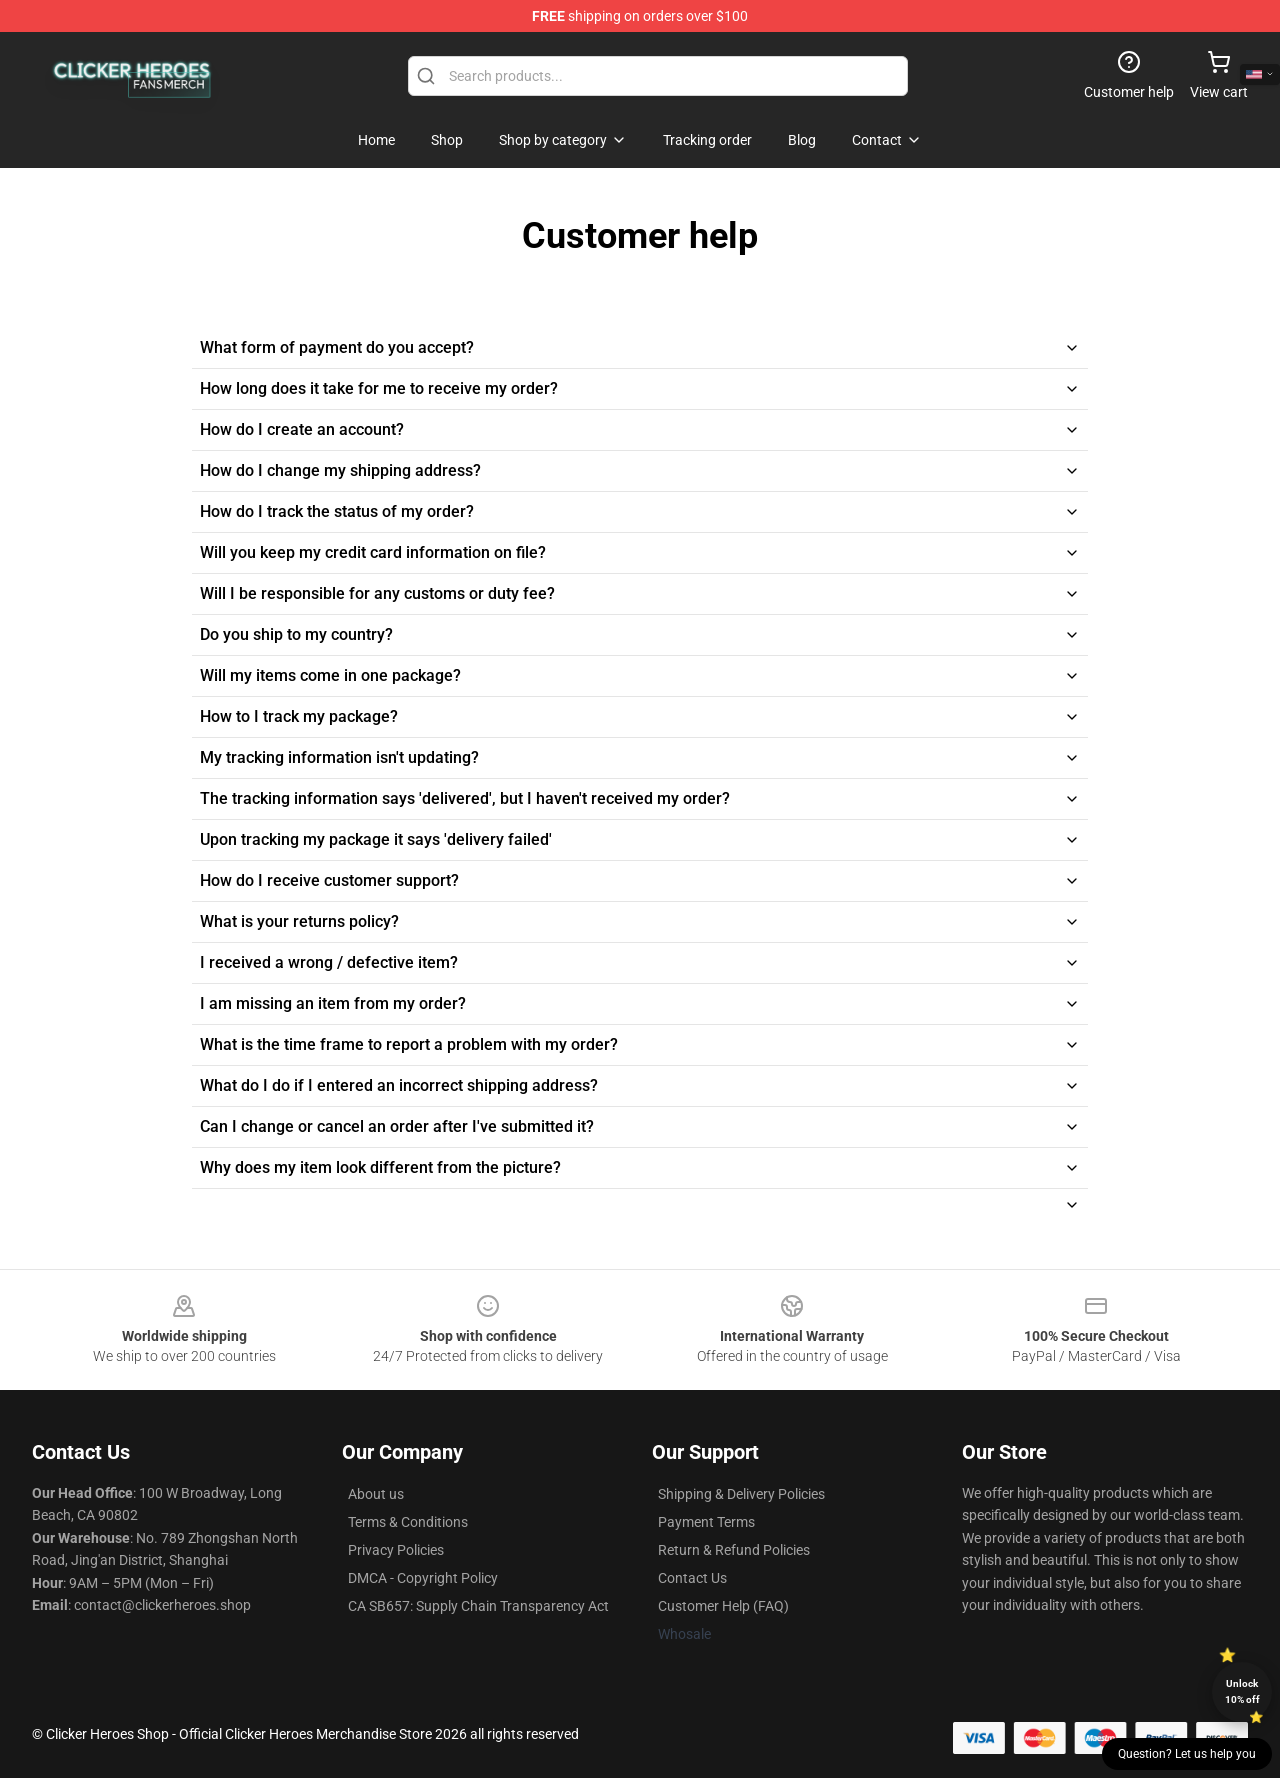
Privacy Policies (396, 1550)
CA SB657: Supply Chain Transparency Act (478, 1606)
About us (376, 1494)
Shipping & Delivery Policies (741, 1494)
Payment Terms (706, 1522)
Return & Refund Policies (734, 1550)
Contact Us (692, 1578)
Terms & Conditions (408, 1522)
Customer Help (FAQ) (723, 1606)
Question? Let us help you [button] (1187, 1754)
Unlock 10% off (1242, 1691)
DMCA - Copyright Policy (423, 1578)
